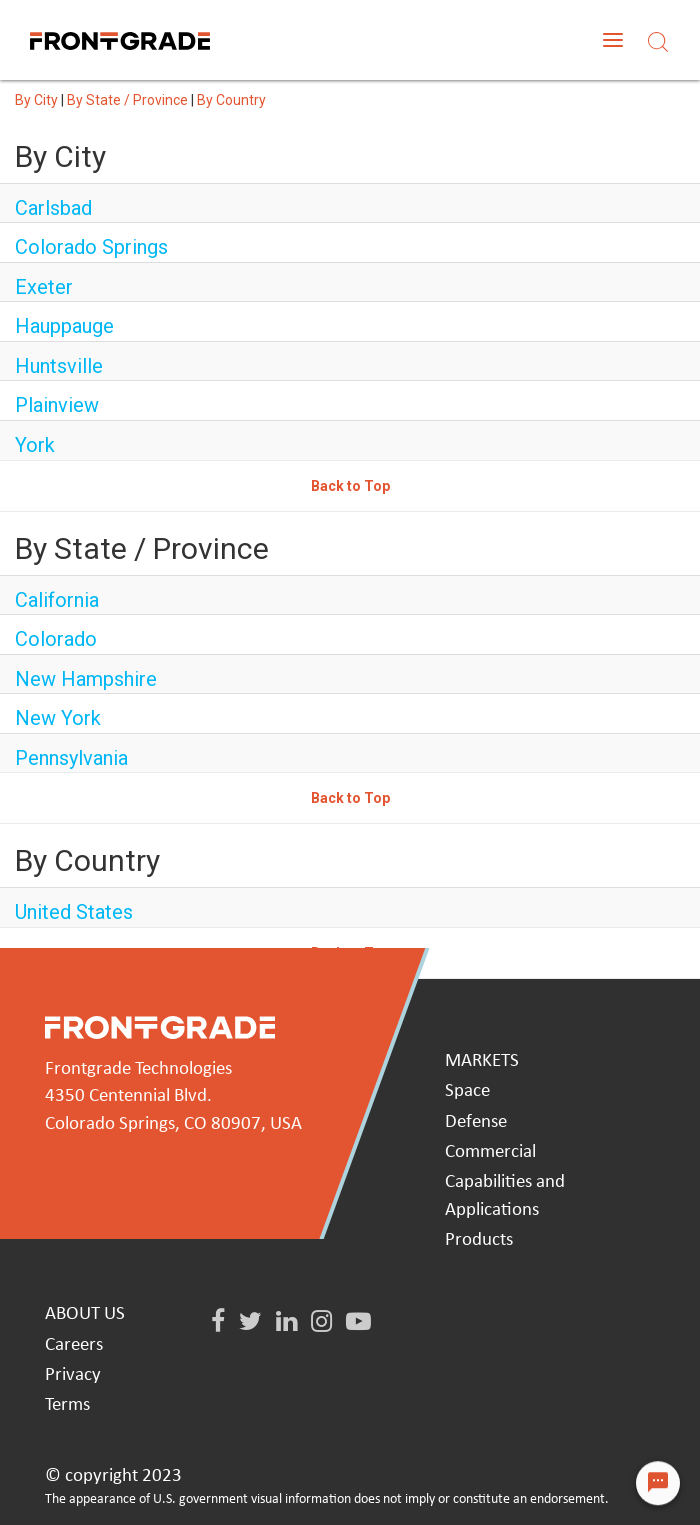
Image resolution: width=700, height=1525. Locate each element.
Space (467, 1091)
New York (58, 718)
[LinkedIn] (286, 1322)
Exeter (44, 287)
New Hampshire (86, 679)
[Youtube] (358, 1322)
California (57, 600)
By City (36, 100)
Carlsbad (53, 208)
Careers (74, 1345)
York (35, 445)
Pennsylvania (71, 758)
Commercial (490, 1152)
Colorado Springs (91, 247)
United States (74, 912)
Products (479, 1240)
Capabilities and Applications (505, 1196)
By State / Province (127, 100)
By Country (231, 100)
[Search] (658, 39)
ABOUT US (85, 1314)
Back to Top (350, 486)
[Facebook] (218, 1322)
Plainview (57, 405)
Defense (476, 1122)
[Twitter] (250, 1322)
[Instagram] (321, 1322)
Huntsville (59, 366)
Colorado (56, 639)
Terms (67, 1405)
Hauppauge (64, 326)
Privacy (73, 1375)
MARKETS (482, 1061)
